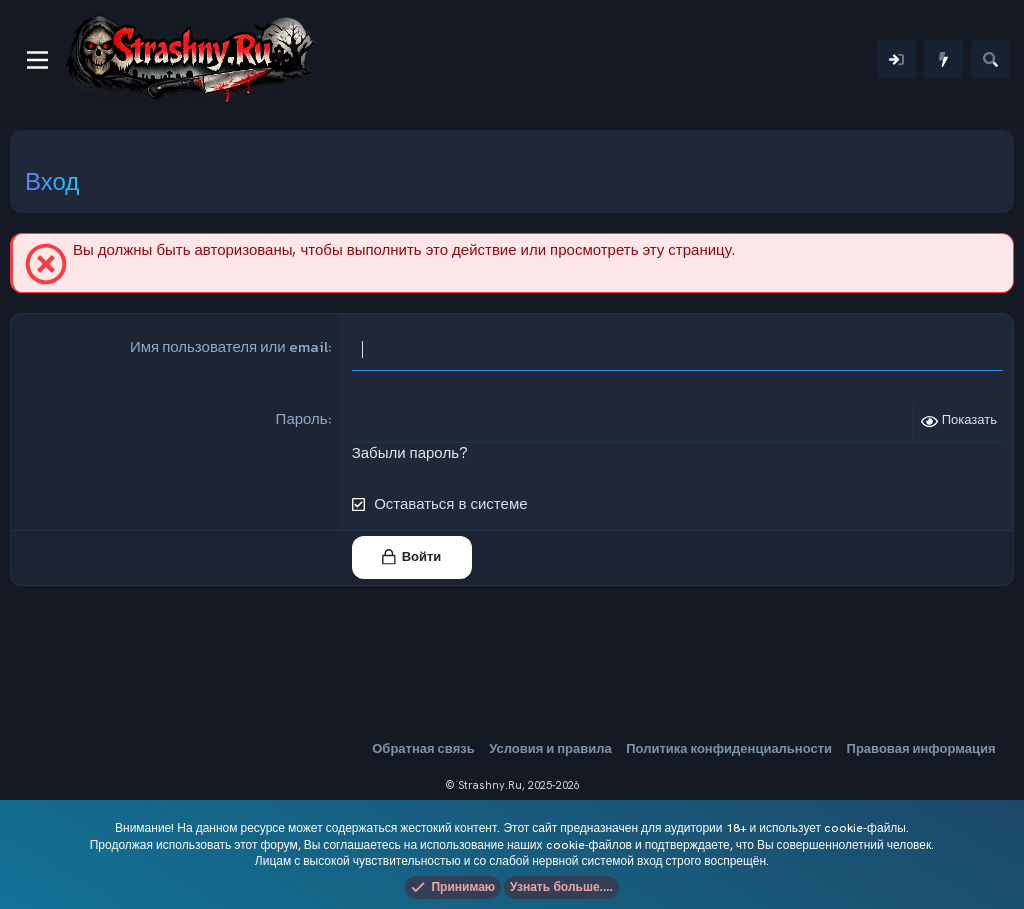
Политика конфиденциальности (729, 748)
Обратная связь (423, 748)
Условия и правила (550, 748)
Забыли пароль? (410, 453)
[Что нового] (943, 59)
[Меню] (37, 60)
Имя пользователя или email (229, 346)
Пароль (302, 418)
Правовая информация (921, 748)
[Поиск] (990, 59)
